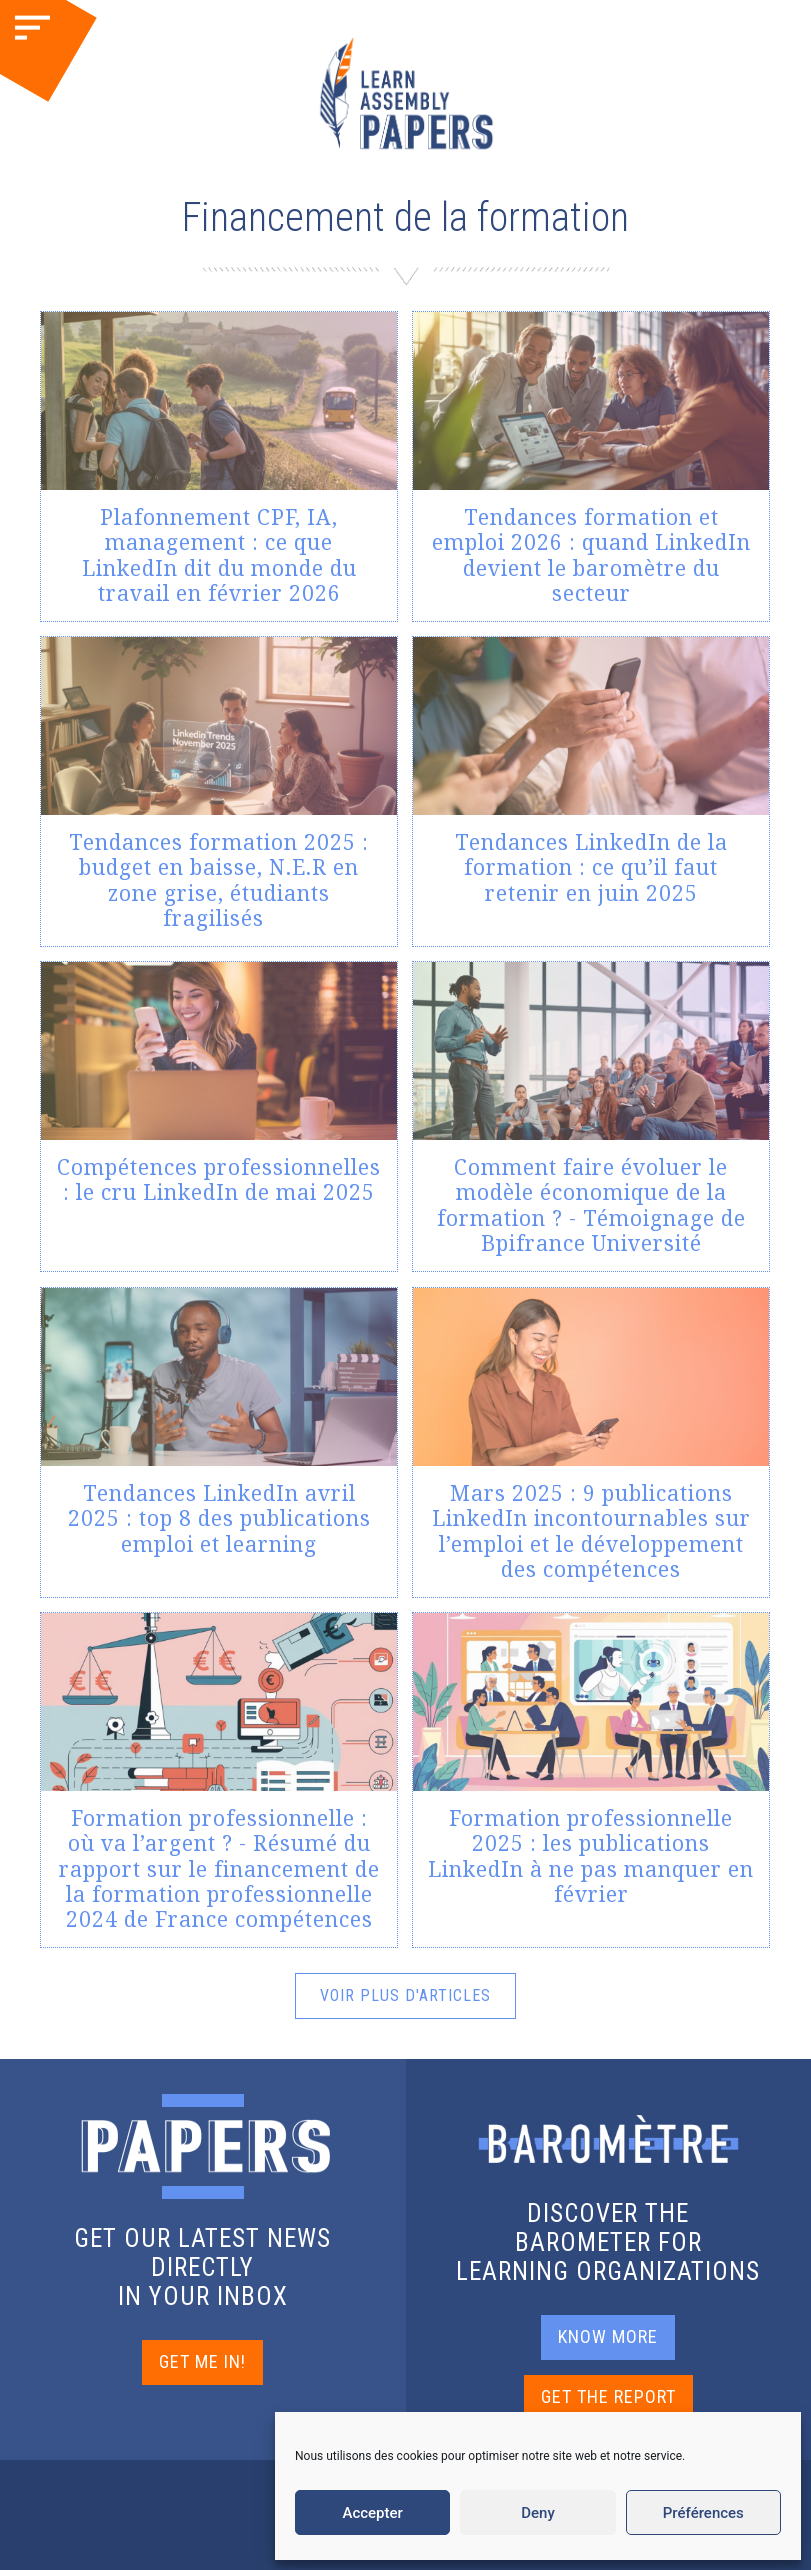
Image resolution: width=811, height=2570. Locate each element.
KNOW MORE (608, 2336)
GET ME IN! (202, 2361)
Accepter (372, 2513)
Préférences (703, 2513)
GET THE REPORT (608, 2396)
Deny (538, 2513)
